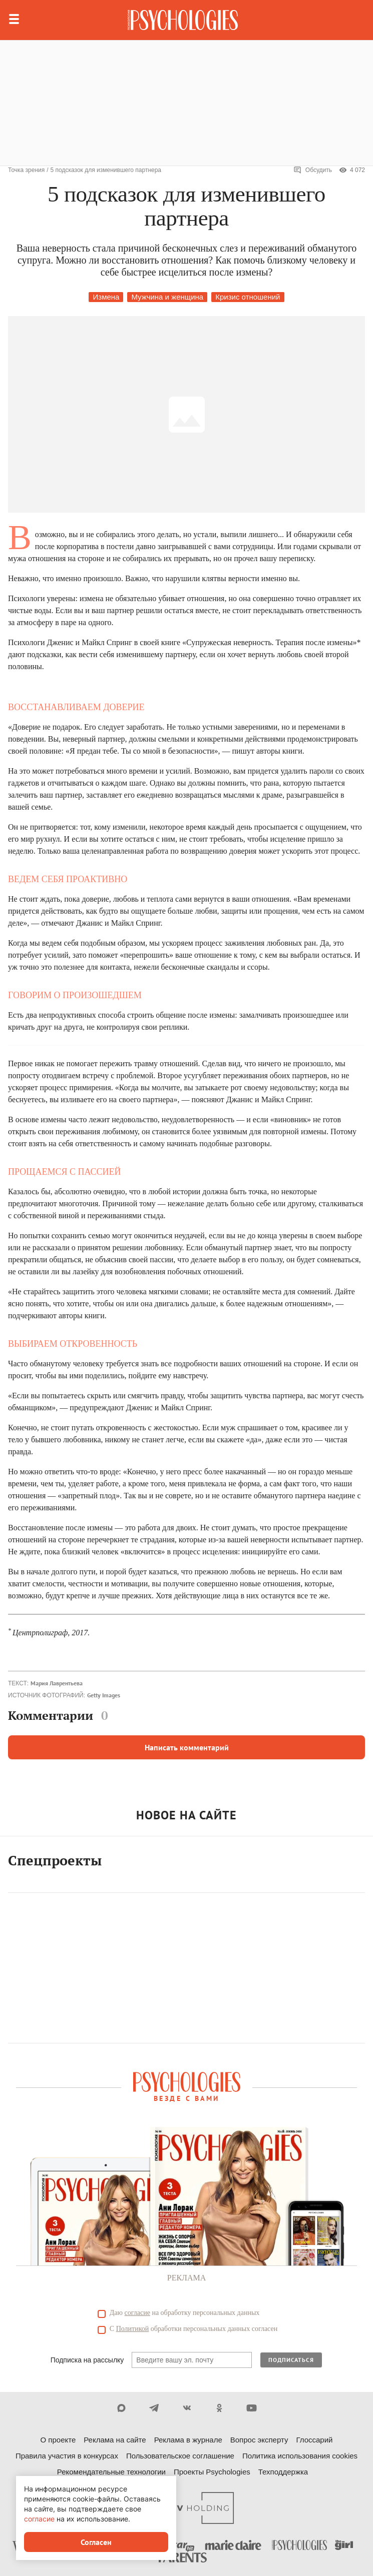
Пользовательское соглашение (180, 2455)
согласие (137, 2312)
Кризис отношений (247, 297)
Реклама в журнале (188, 2439)
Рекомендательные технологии (111, 2471)
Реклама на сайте (115, 2439)
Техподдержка (283, 2471)
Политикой (132, 2328)
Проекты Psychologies (212, 2471)
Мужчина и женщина (167, 297)
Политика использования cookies (299, 2455)
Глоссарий (314, 2439)
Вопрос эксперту (259, 2439)
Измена (106, 297)
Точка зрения (26, 170)
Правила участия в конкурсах (67, 2455)
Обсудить (312, 170)
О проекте (58, 2439)
